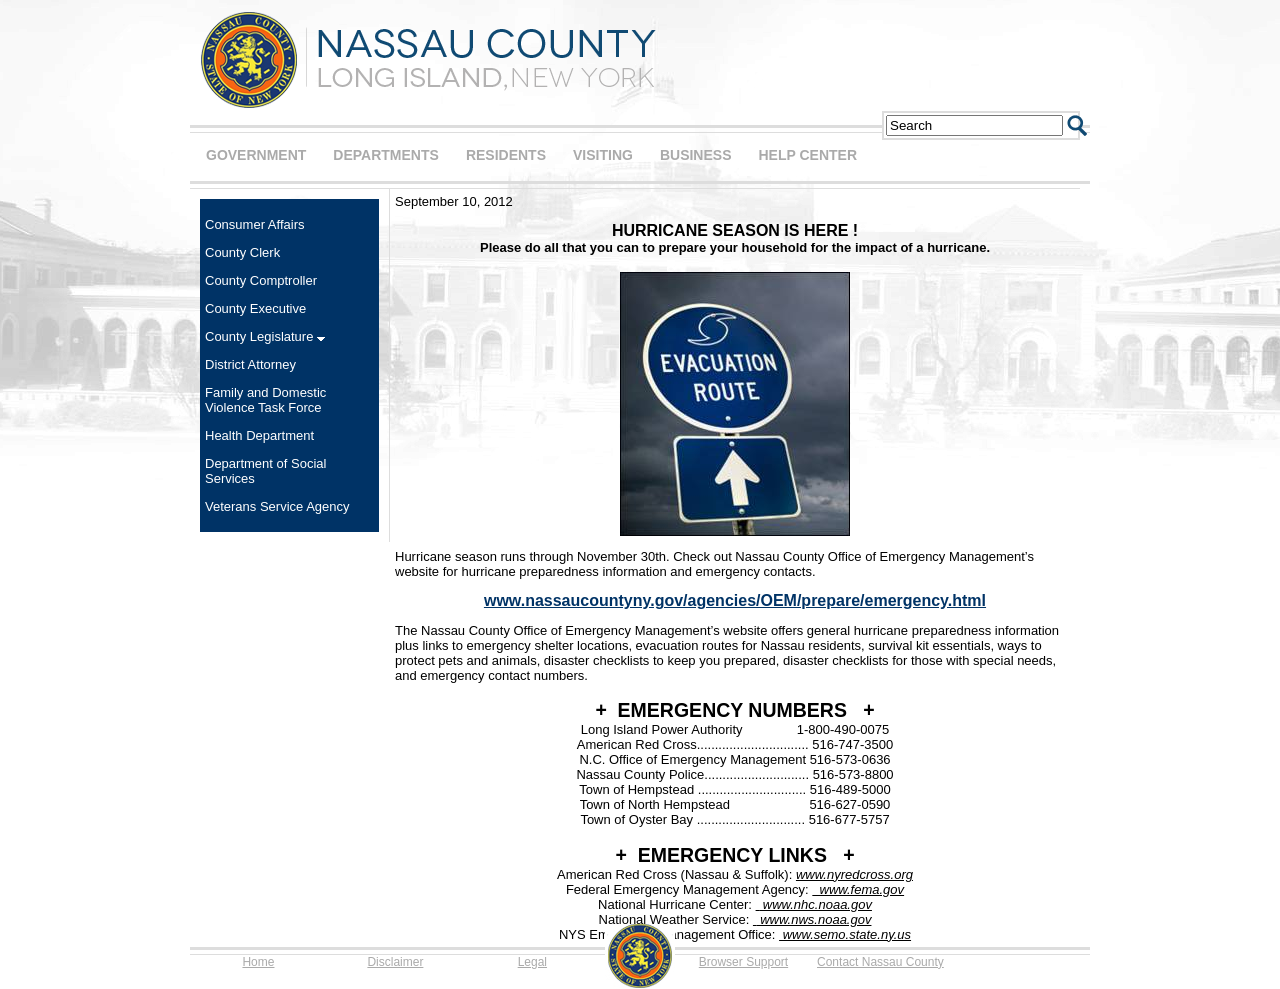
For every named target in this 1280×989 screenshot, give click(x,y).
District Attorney (250, 364)
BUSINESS (696, 155)
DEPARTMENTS (386, 155)
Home (258, 962)
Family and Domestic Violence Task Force (265, 400)
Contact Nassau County (880, 962)
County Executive (255, 308)
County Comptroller (261, 280)
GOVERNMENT (256, 155)
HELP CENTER (807, 155)
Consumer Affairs (254, 224)
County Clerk (242, 252)
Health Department (259, 435)
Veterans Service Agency (277, 506)
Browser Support (743, 962)
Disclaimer (395, 962)
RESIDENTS (506, 155)
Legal (532, 962)
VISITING (603, 155)
